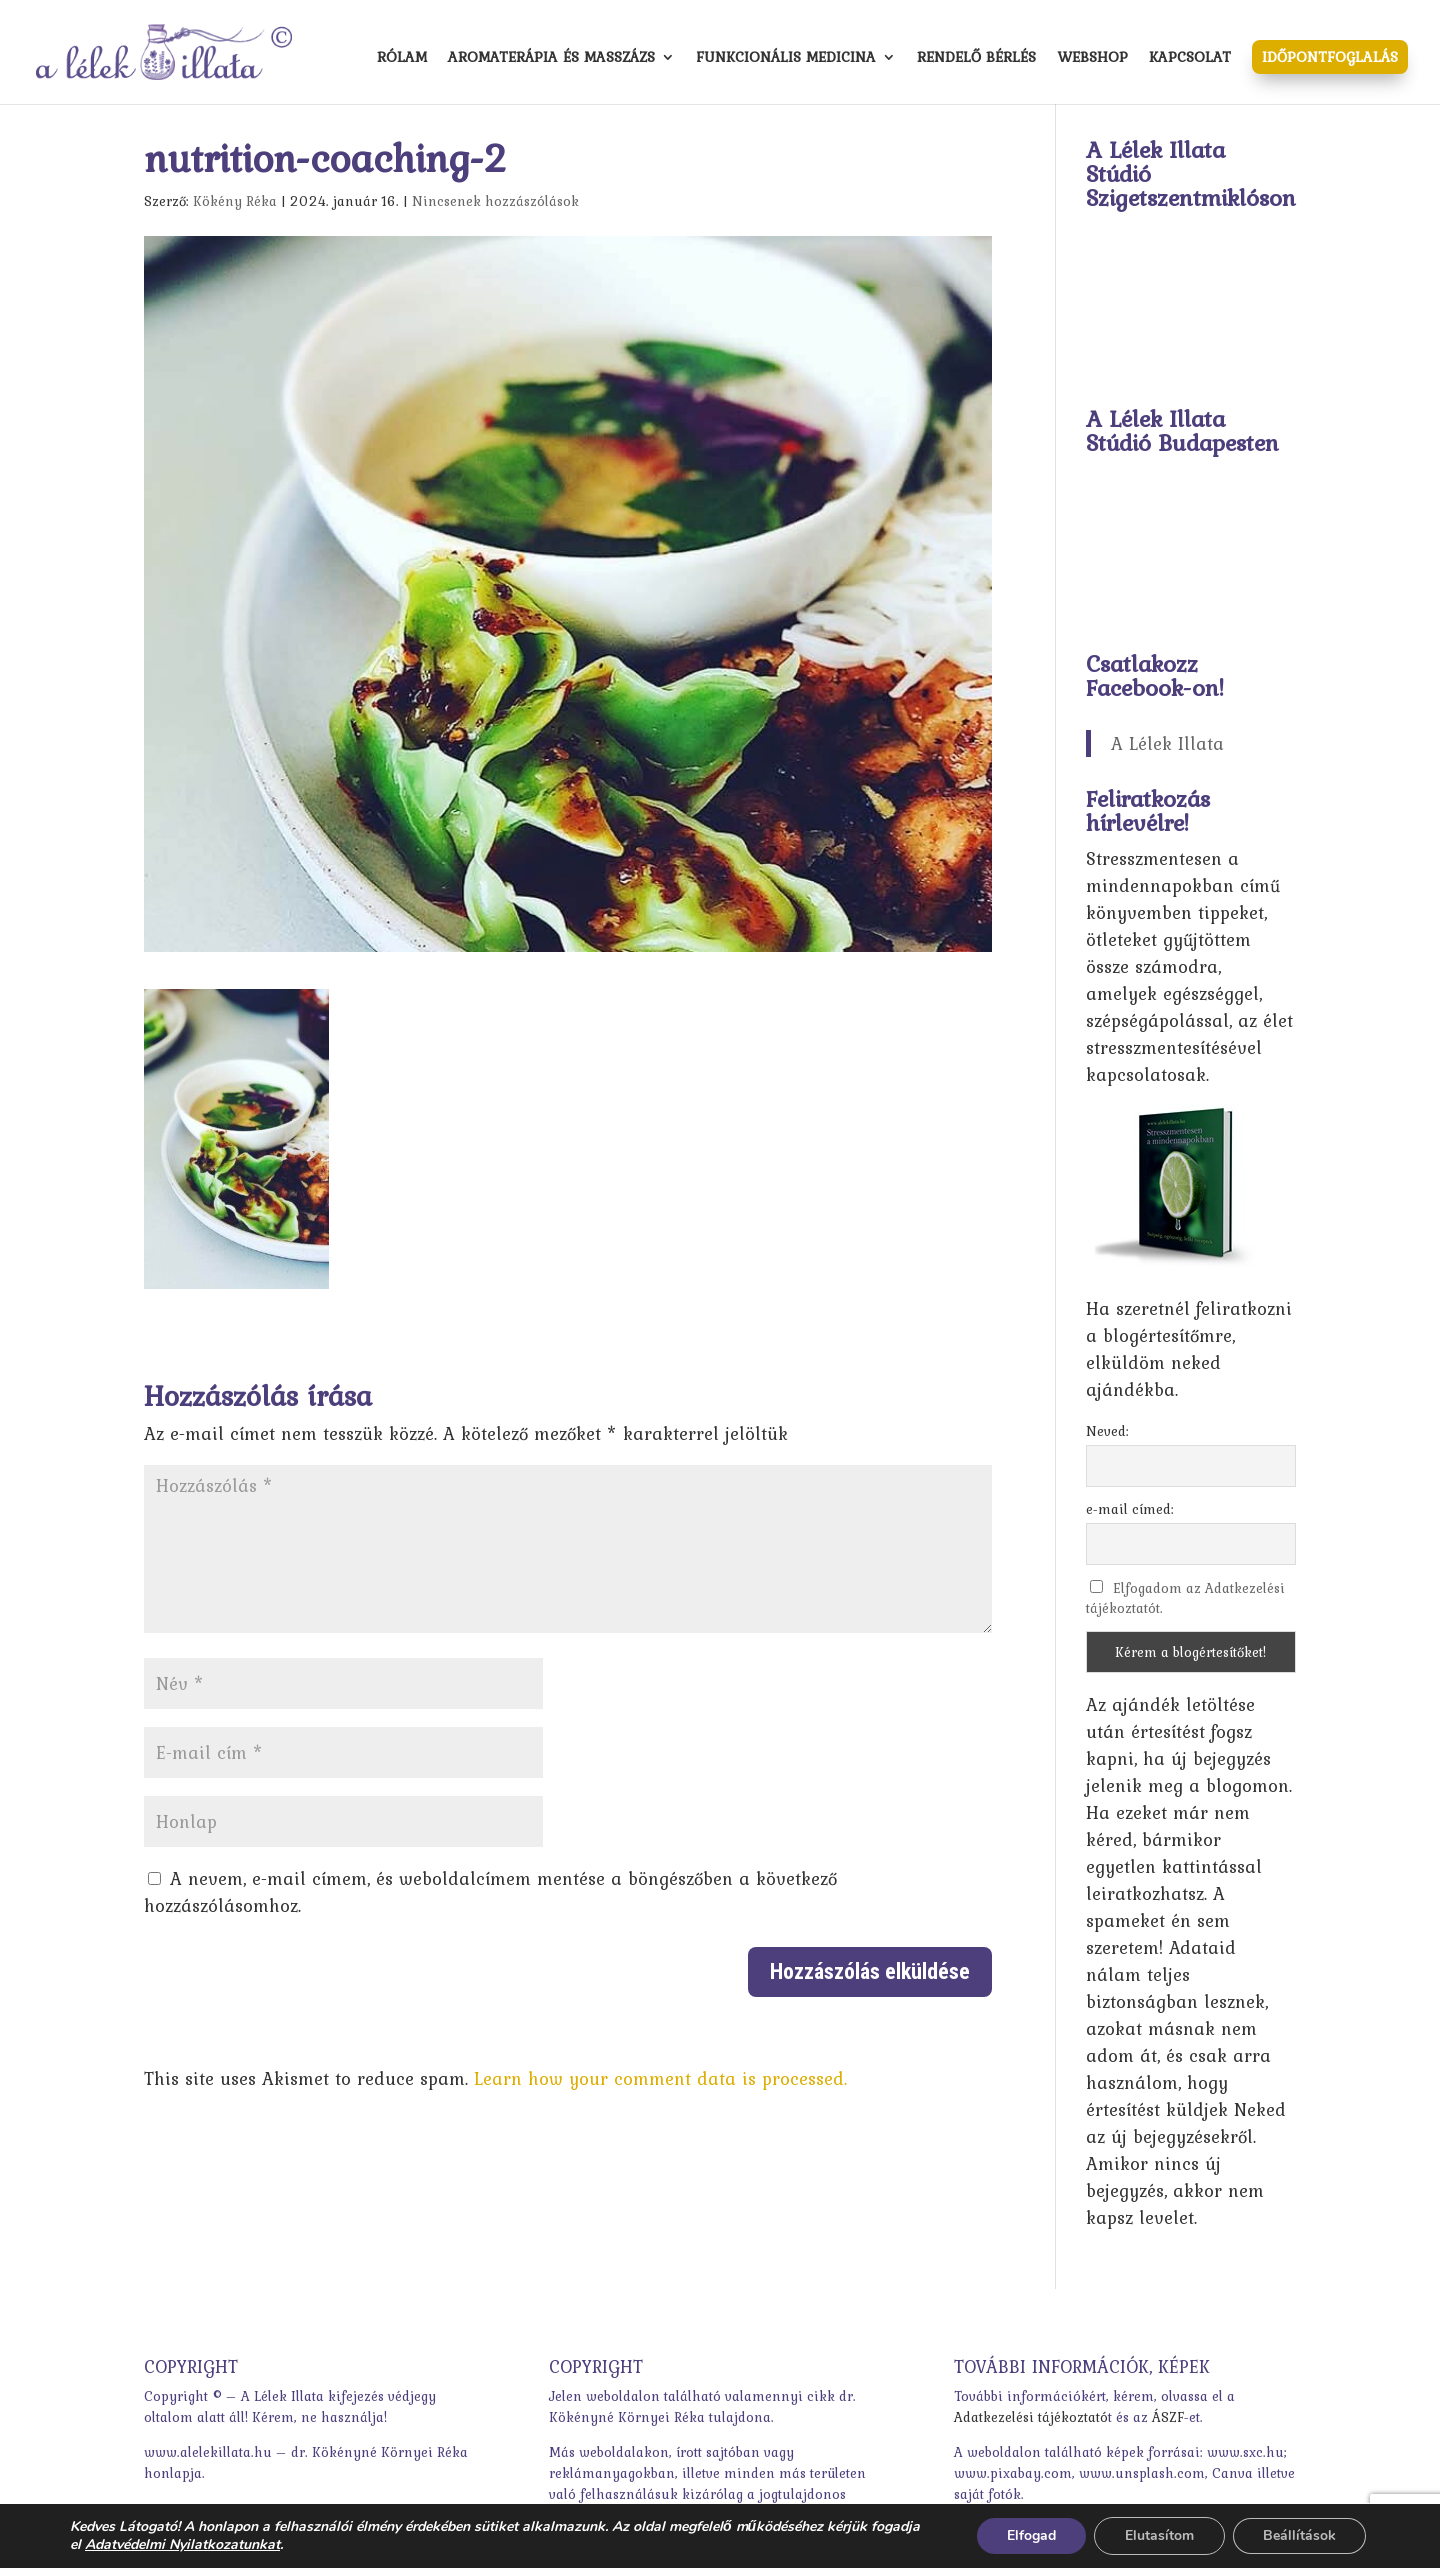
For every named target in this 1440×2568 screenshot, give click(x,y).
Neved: (1107, 1431)
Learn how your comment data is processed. (660, 2078)
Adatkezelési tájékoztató (1031, 2417)
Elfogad (1031, 2535)
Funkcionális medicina (786, 59)
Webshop (1092, 59)
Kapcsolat (1190, 59)
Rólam (402, 59)
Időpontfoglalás (1330, 57)
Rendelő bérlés (976, 59)
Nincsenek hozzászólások (495, 201)
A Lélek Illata (1167, 743)
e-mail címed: (1130, 1509)
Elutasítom (1159, 2535)
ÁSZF (1168, 2417)
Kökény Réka (235, 201)
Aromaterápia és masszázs (551, 59)
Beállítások (1299, 2535)
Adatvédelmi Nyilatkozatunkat (182, 2544)
